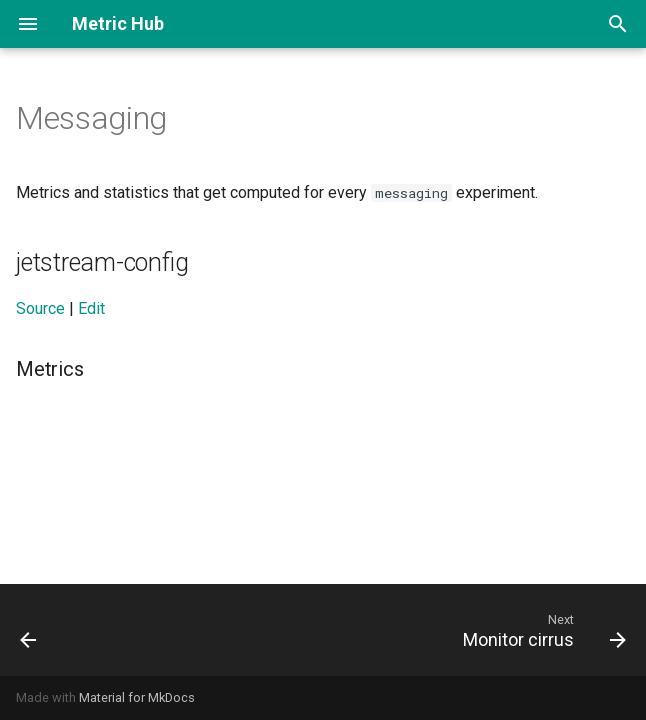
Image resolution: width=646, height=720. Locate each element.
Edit (91, 308)
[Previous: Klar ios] (30, 630)
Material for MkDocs (137, 697)
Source (40, 308)
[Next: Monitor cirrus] (540, 630)
